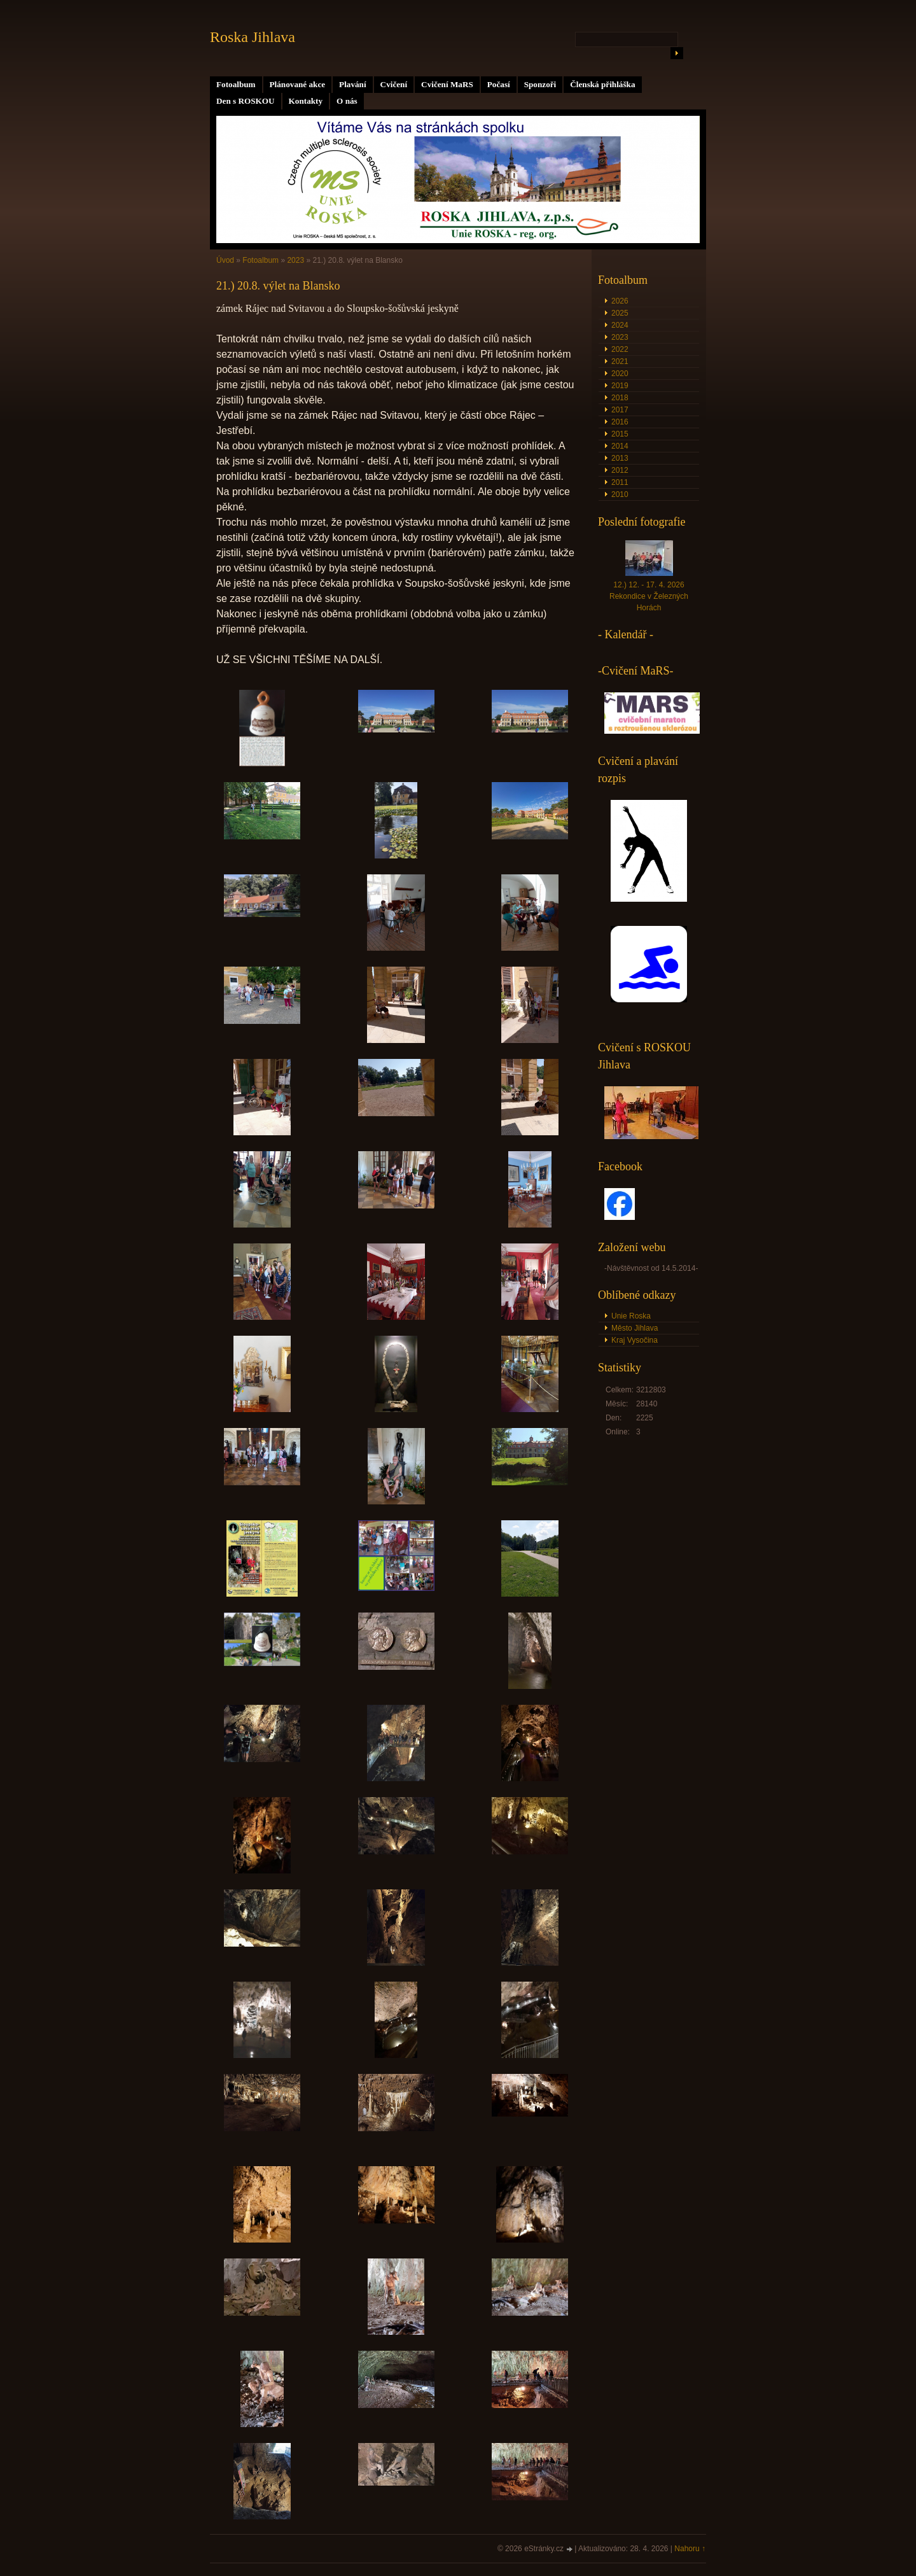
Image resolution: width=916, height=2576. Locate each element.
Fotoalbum (236, 84)
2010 (619, 494)
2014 (619, 446)
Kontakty (306, 101)
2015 (619, 434)
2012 (619, 470)
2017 (619, 409)
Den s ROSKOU (245, 101)
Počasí (498, 84)
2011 (619, 482)
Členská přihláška (602, 84)
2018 (619, 397)
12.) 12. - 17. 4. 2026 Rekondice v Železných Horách (648, 596)
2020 (619, 373)
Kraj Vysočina (634, 1340)
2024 (619, 325)
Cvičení (394, 84)
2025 (619, 313)
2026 (619, 301)
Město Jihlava (634, 1328)
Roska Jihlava (252, 37)
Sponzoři (540, 84)
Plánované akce (298, 84)
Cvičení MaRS (447, 84)
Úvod (225, 260)
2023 (295, 260)
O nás (347, 101)
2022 (619, 349)
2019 (619, 385)
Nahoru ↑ (689, 2548)
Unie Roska (631, 1316)
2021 (619, 361)
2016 (619, 421)
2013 (619, 458)
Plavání (352, 84)
